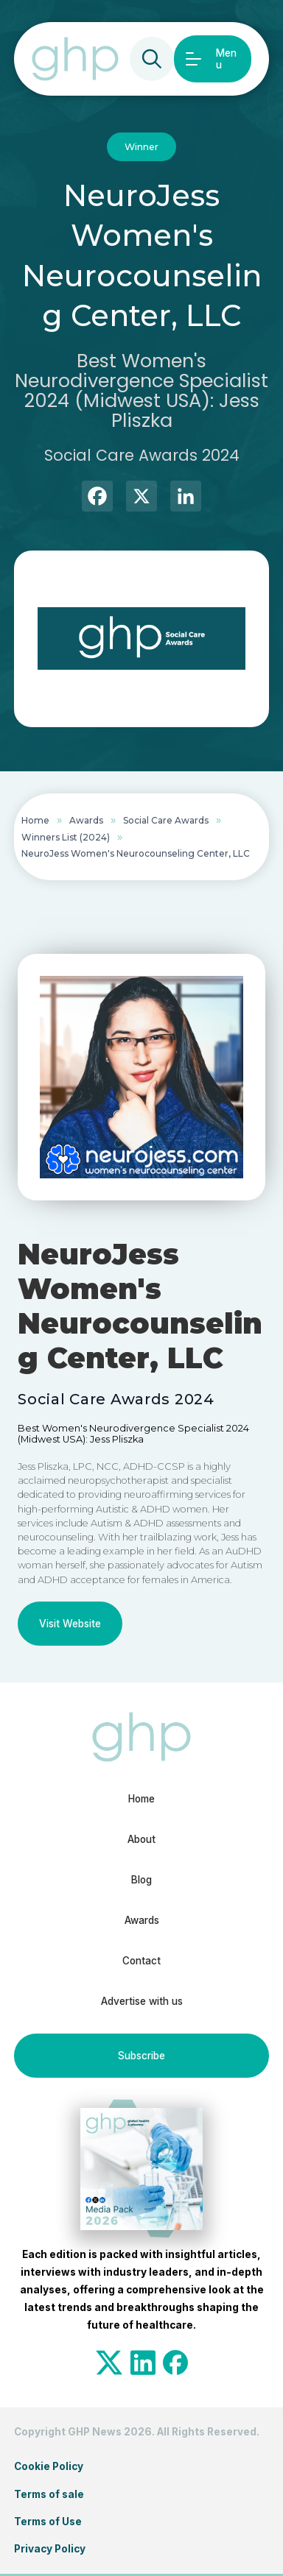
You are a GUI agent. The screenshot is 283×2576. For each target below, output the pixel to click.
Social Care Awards (166, 820)
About (141, 1839)
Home (35, 820)
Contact (141, 1961)
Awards (86, 820)
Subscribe (141, 2056)
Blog (141, 1880)
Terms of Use (48, 2521)
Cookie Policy (48, 2466)
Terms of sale (49, 2494)
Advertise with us (142, 2001)
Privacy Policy (49, 2549)
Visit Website (70, 1624)
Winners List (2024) (65, 837)
